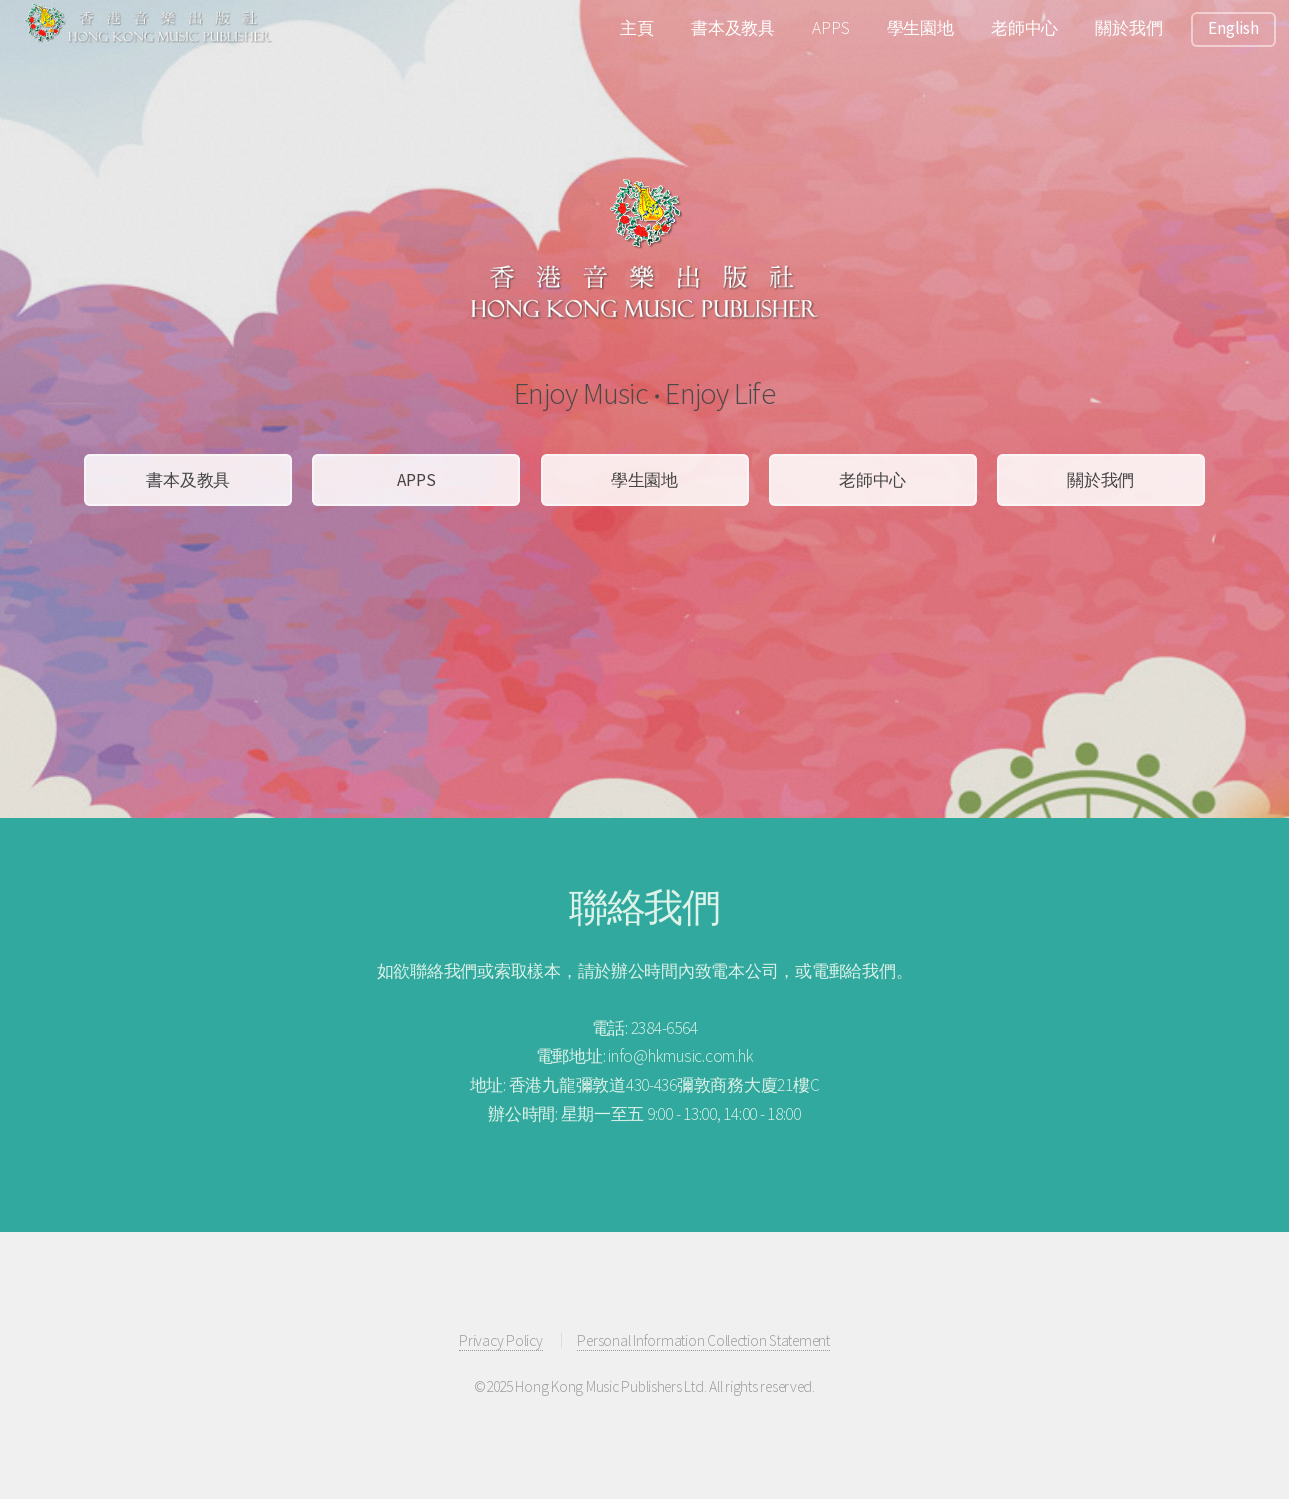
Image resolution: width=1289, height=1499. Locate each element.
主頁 (636, 28)
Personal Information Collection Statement (703, 1340)
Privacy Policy (500, 1340)
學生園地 (920, 28)
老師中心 (1024, 28)
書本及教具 (733, 28)
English (1233, 28)
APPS (830, 28)
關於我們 (1128, 28)
